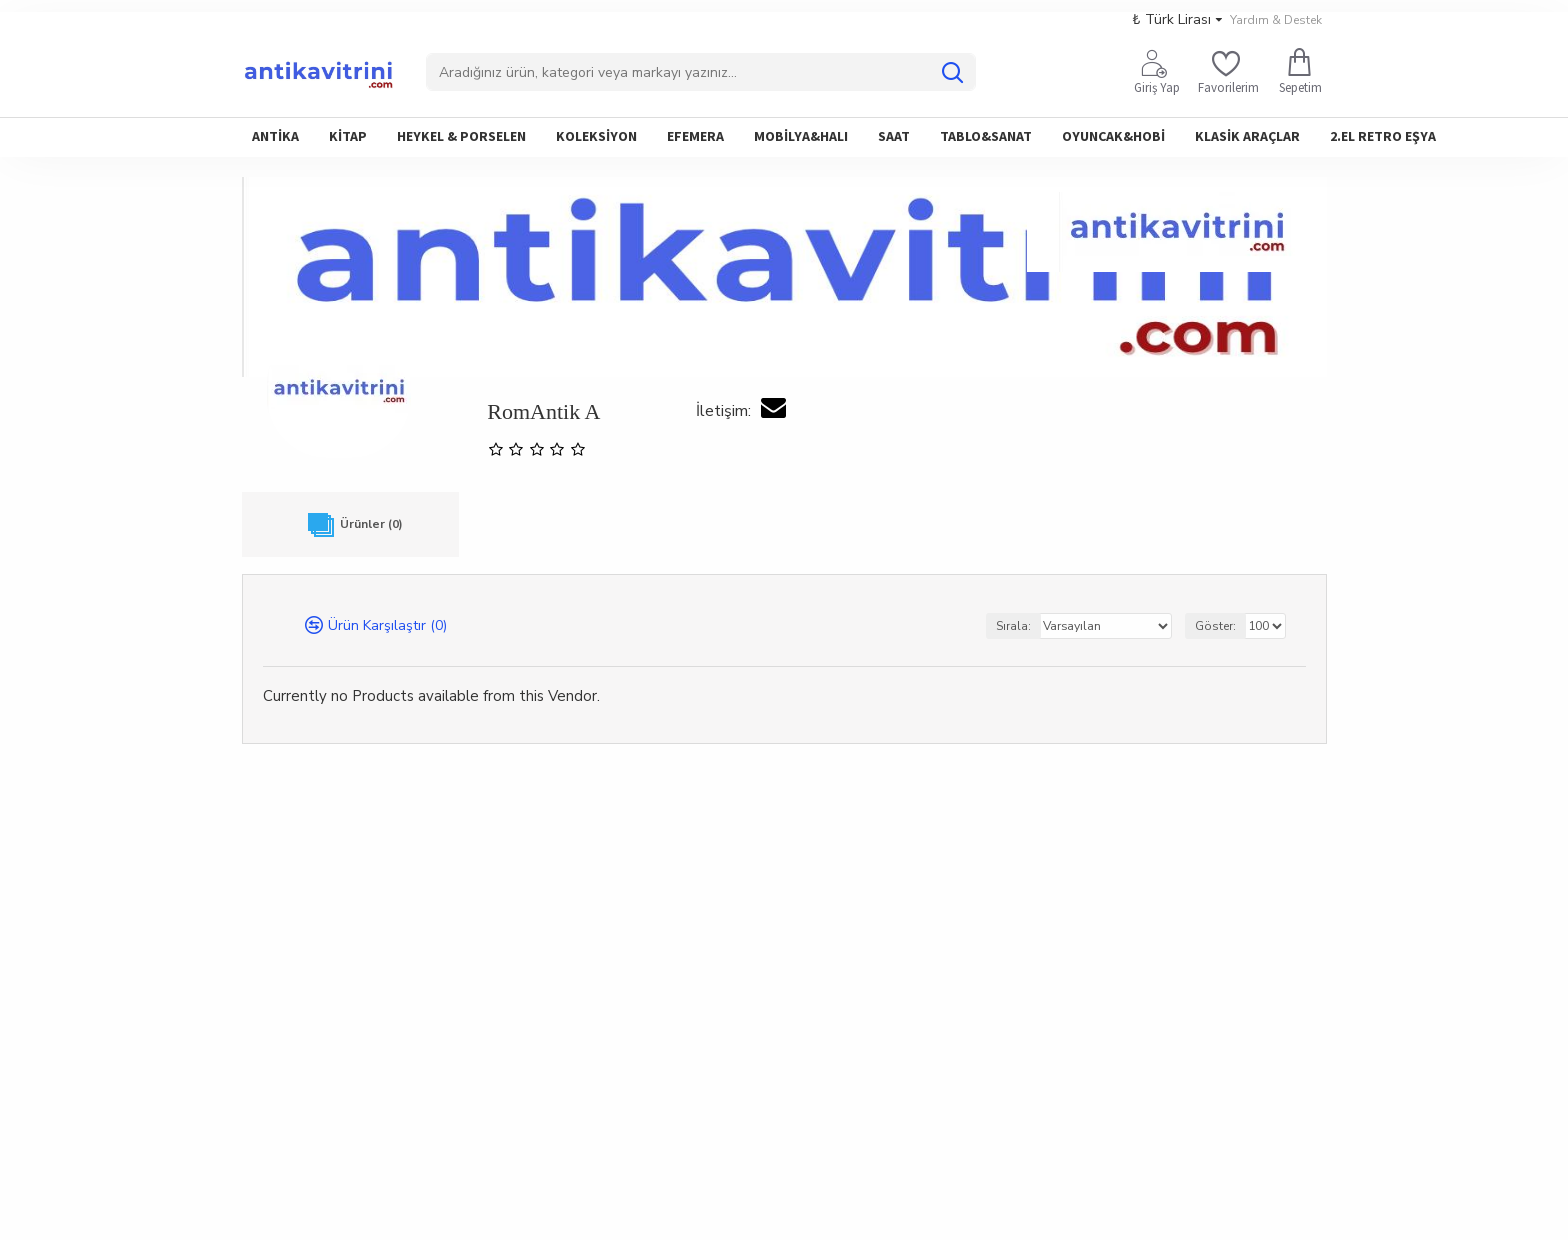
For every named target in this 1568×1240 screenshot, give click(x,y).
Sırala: (1013, 628)
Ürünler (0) (350, 525)
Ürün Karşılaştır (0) (387, 627)
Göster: (1215, 628)
